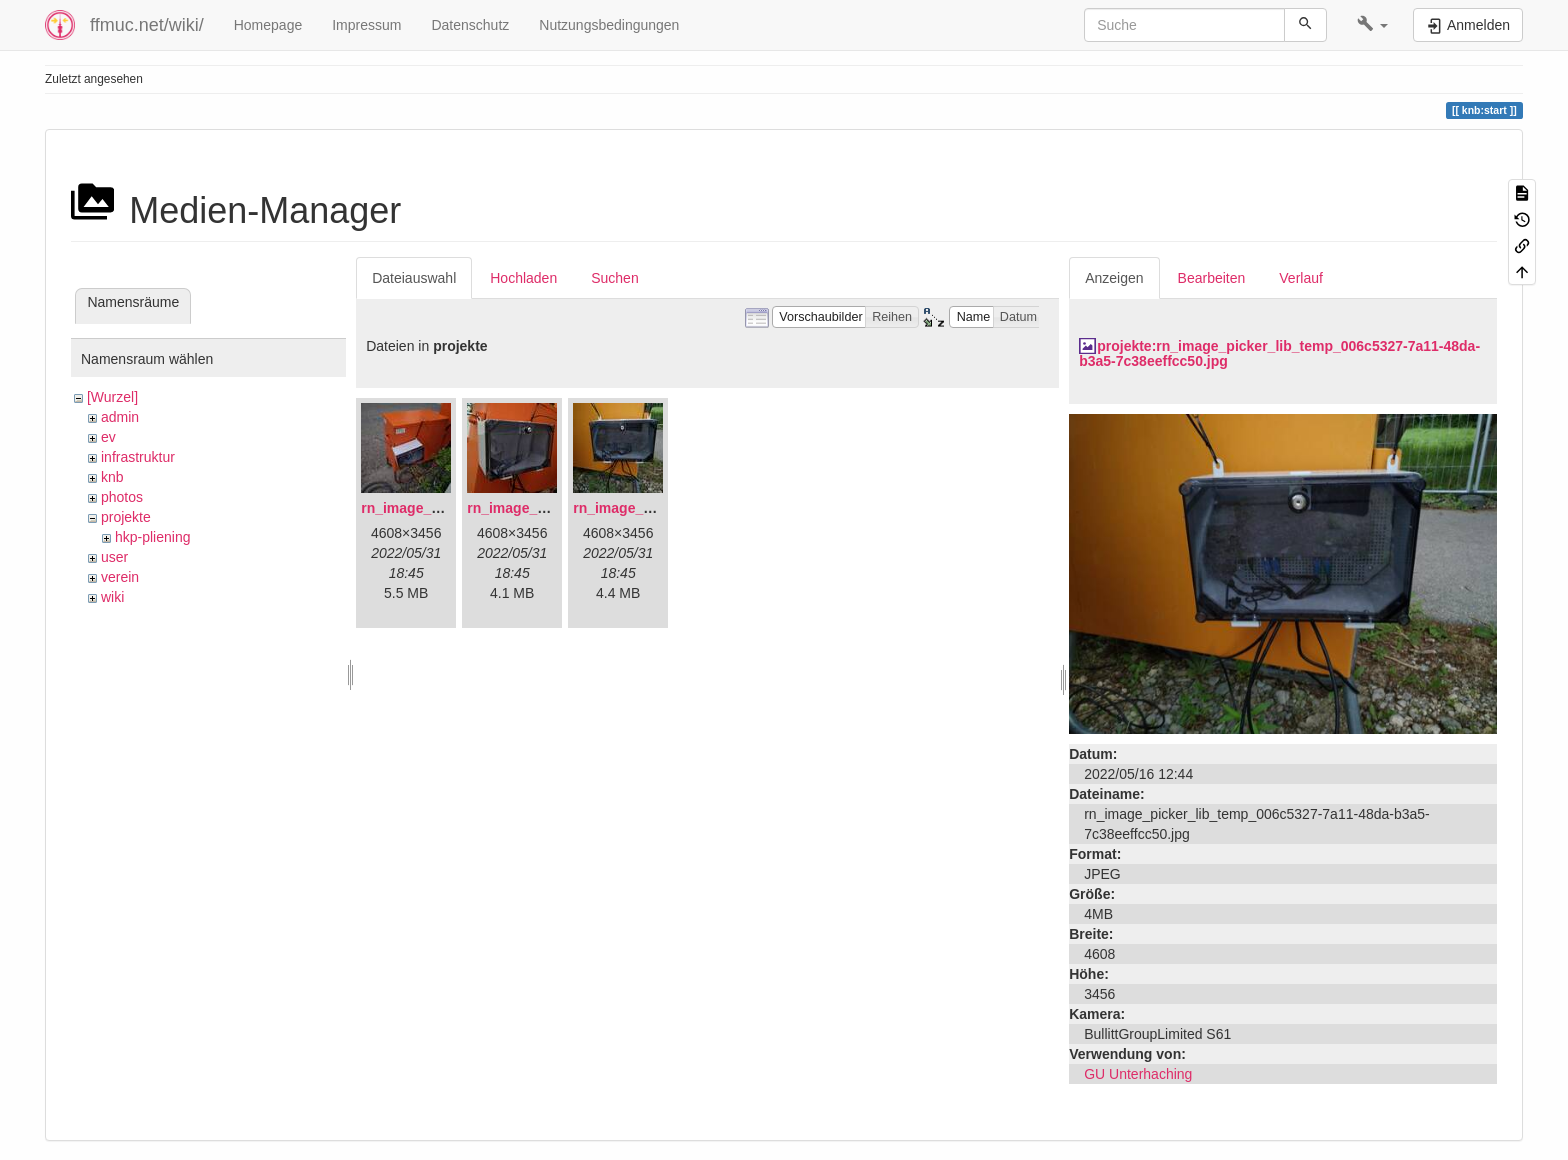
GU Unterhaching (1138, 1074)
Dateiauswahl (414, 278)
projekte (126, 517)
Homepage (268, 25)
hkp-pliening (153, 537)
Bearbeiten (1212, 278)
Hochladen (523, 278)
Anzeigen (1114, 278)
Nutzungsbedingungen (609, 25)
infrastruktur (138, 457)
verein (120, 577)
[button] (1372, 25)
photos (122, 497)
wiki (112, 597)
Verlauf (1301, 278)
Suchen (614, 278)
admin (120, 417)
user (114, 557)
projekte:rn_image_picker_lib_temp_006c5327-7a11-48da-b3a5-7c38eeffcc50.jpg (1279, 353)
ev (108, 437)
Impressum (366, 25)
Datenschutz (470, 25)
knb (112, 477)
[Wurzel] (112, 397)
